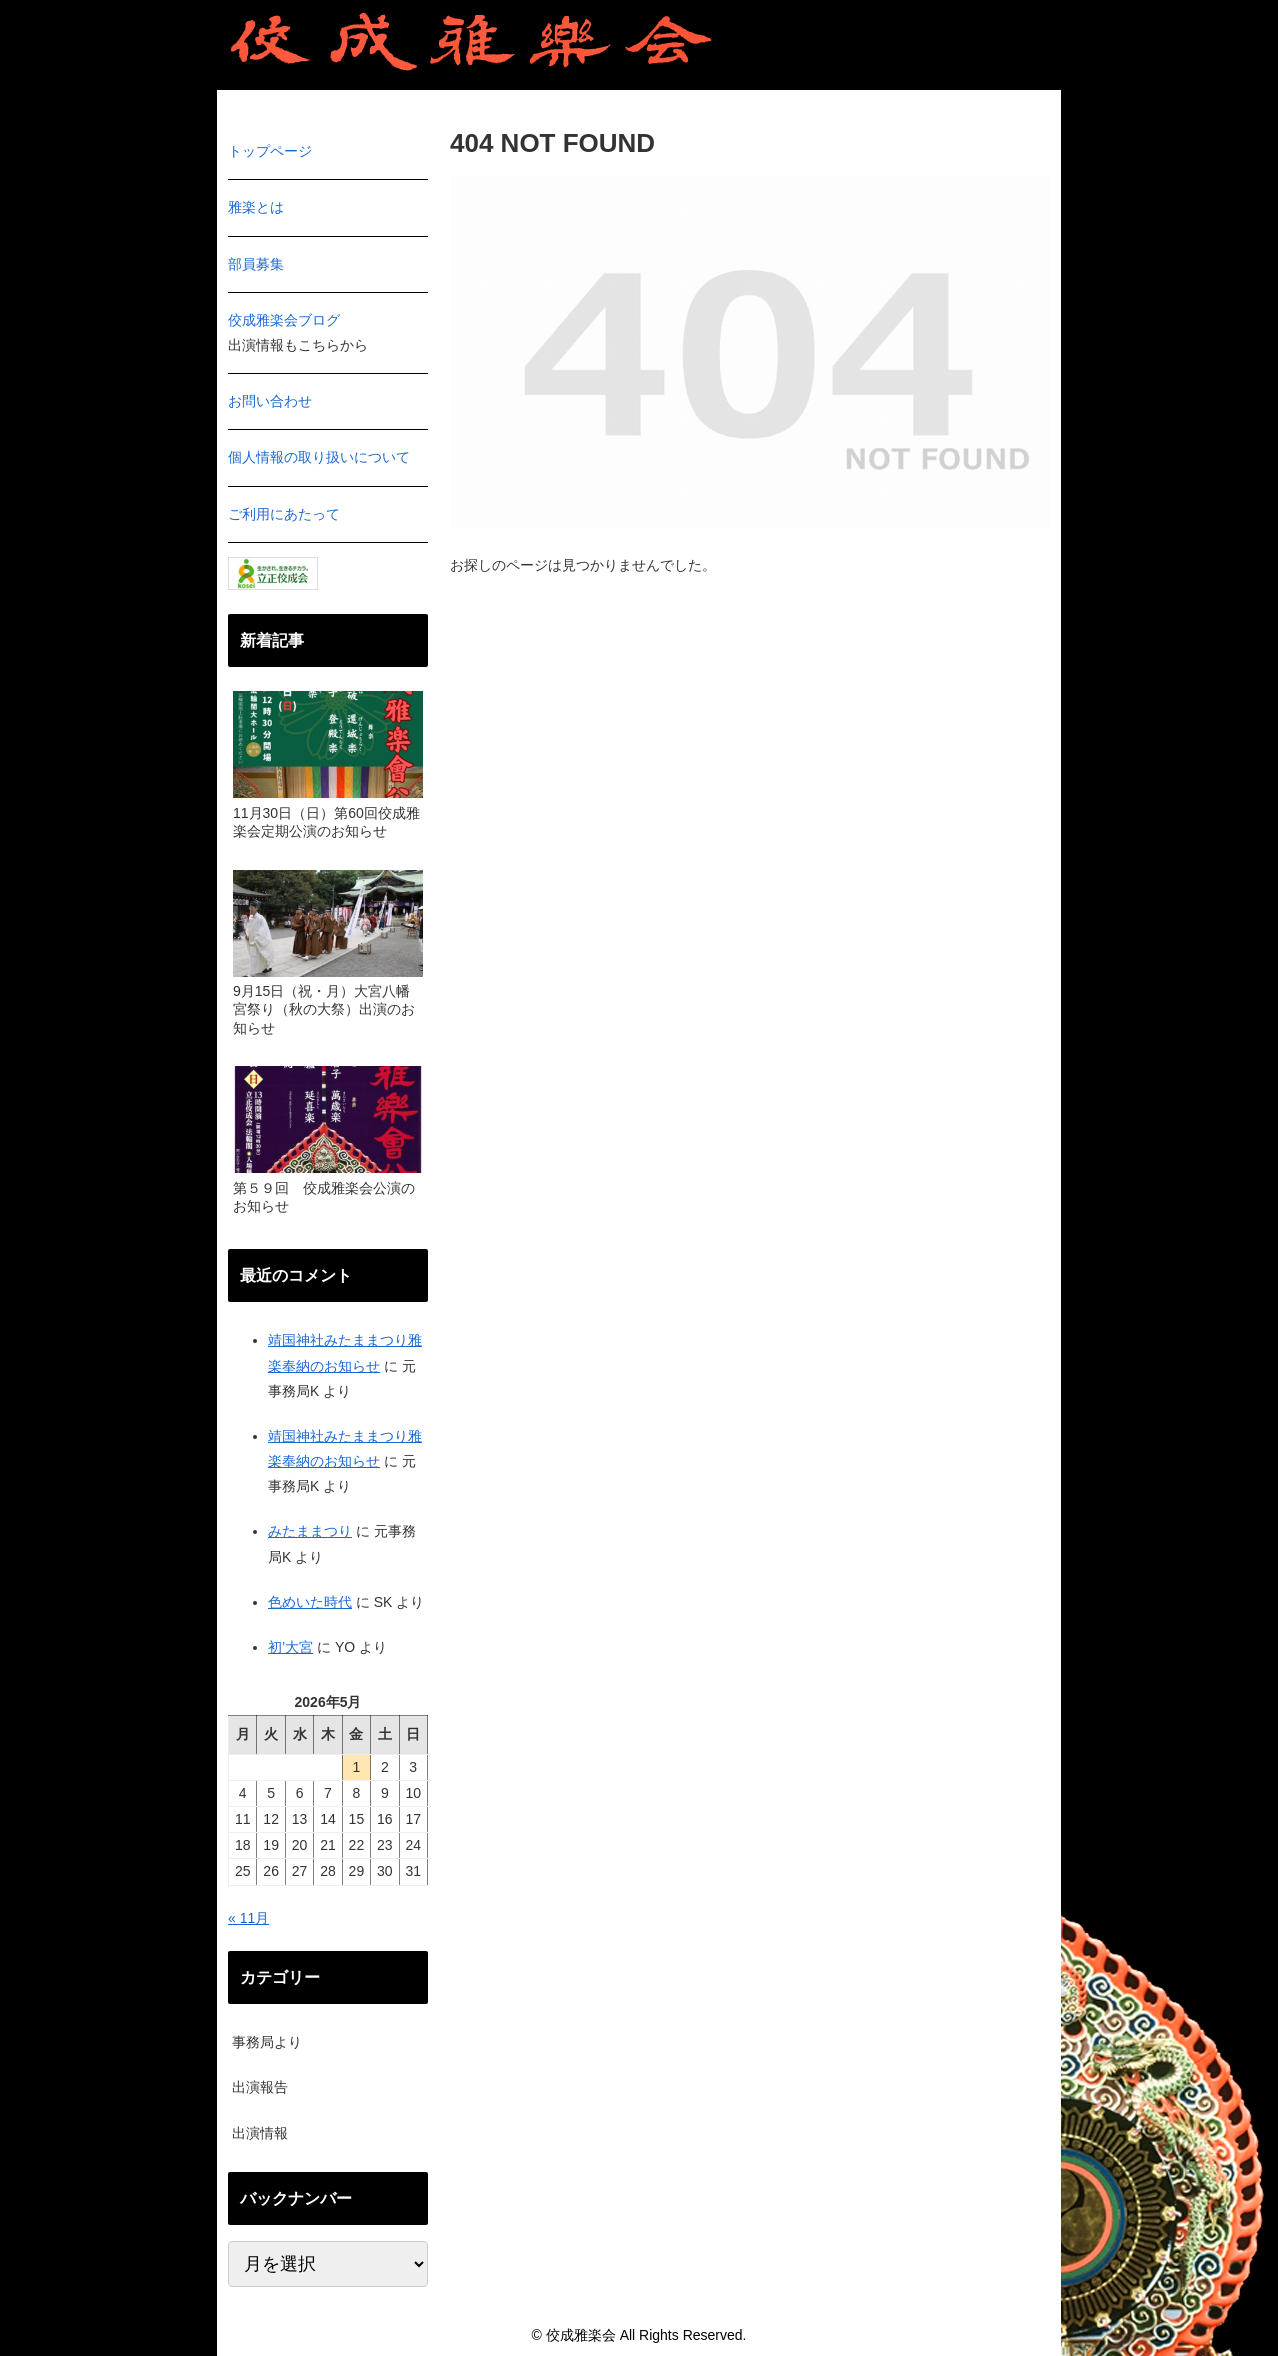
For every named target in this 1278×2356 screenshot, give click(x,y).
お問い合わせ (270, 401)
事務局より (267, 2042)
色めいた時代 (310, 1602)
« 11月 (248, 1918)
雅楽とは (256, 207)
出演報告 (260, 2087)
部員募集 (256, 264)
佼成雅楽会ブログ (284, 320)
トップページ (270, 151)
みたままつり (310, 1531)
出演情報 (260, 2133)
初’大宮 (290, 1647)
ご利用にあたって (284, 514)
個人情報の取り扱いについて (319, 457)
